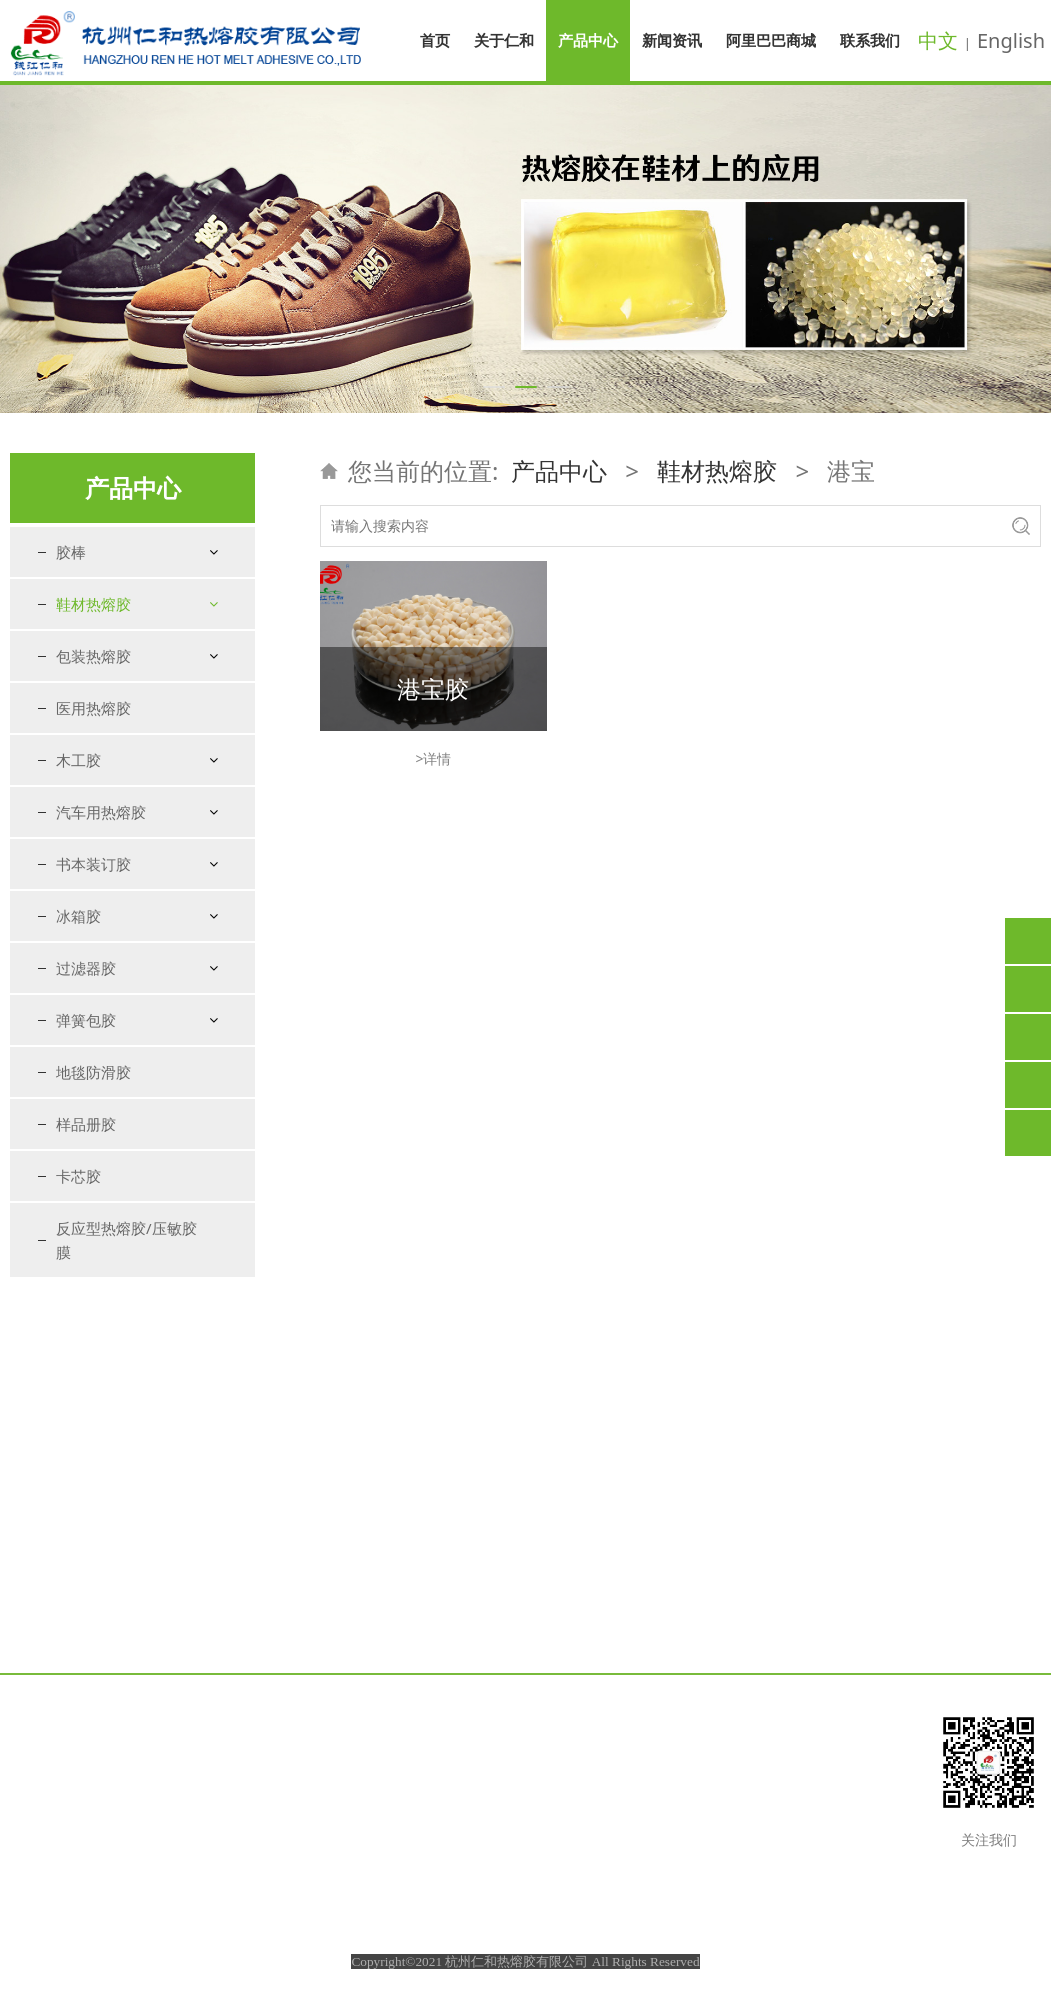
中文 (938, 40)
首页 (435, 40)
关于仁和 (504, 40)
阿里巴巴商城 (771, 40)
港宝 (88, 652)
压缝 (88, 828)
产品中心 (588, 40)
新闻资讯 (672, 40)
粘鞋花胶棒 (109, 934)
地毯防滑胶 (93, 1435)
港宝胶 (433, 688)
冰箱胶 (78, 1279)
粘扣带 (95, 863)
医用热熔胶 (93, 1071)
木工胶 (78, 1123)
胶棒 (71, 552)
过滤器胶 (86, 1331)
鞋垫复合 (102, 758)
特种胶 (95, 969)
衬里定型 (102, 687)
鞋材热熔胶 (93, 604)
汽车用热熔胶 (101, 1175)
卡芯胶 (78, 1539)
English (1011, 40)
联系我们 (870, 40)
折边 (88, 793)
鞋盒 (88, 898)
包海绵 (95, 722)
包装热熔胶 (93, 1019)
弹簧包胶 (86, 1383)
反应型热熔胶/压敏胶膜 (126, 1603)
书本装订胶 (93, 1227)
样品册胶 (86, 1487)
